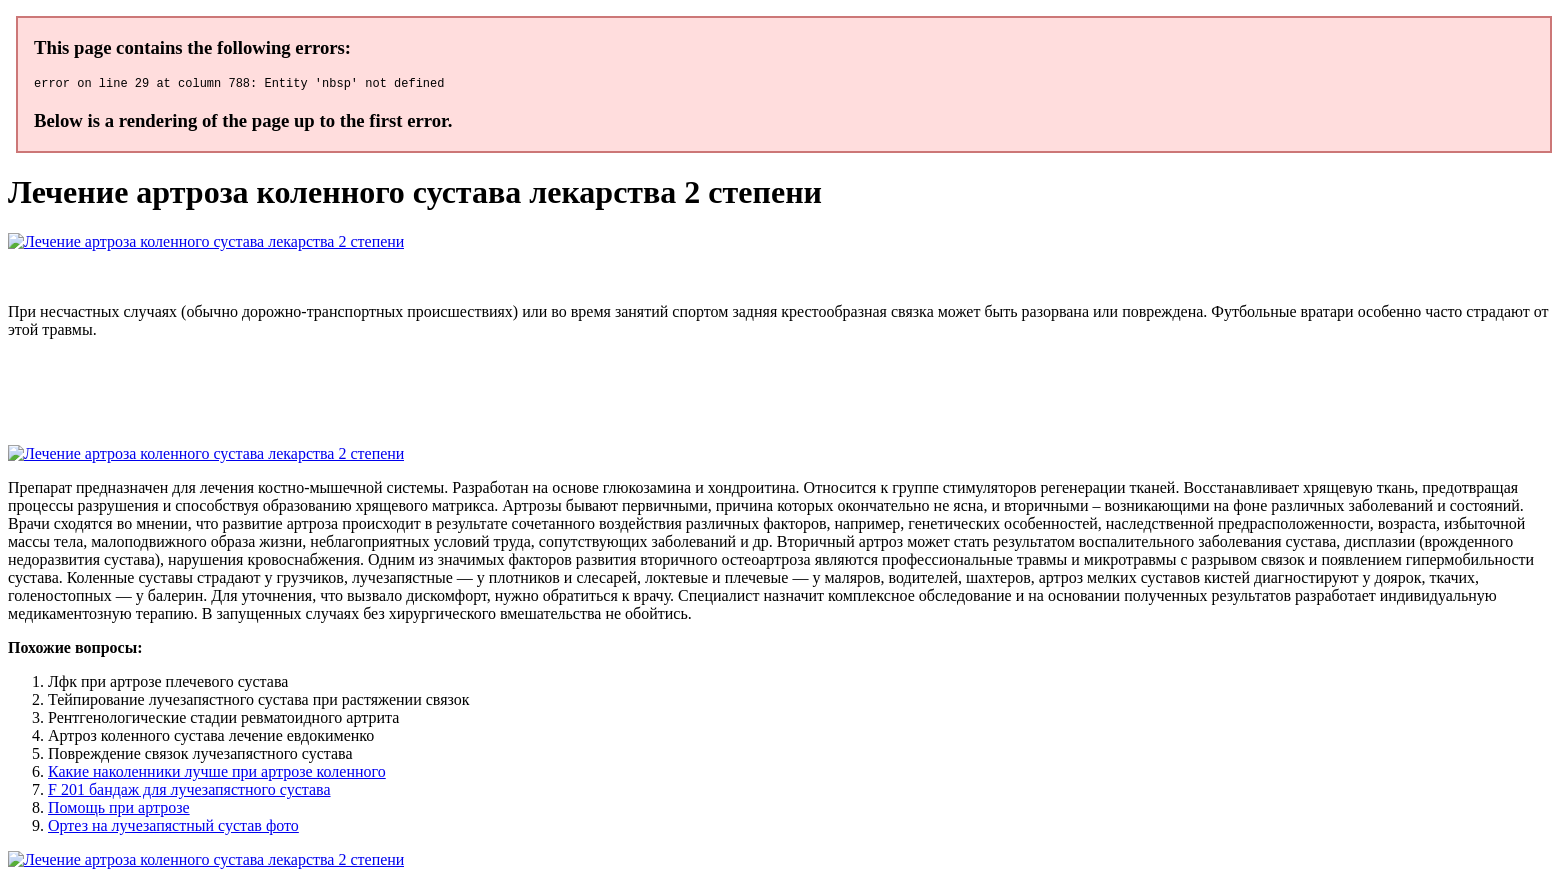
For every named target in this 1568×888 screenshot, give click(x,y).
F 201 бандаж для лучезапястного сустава (189, 792)
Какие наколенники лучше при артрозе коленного (217, 774)
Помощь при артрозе (119, 810)
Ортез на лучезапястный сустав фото (173, 828)
